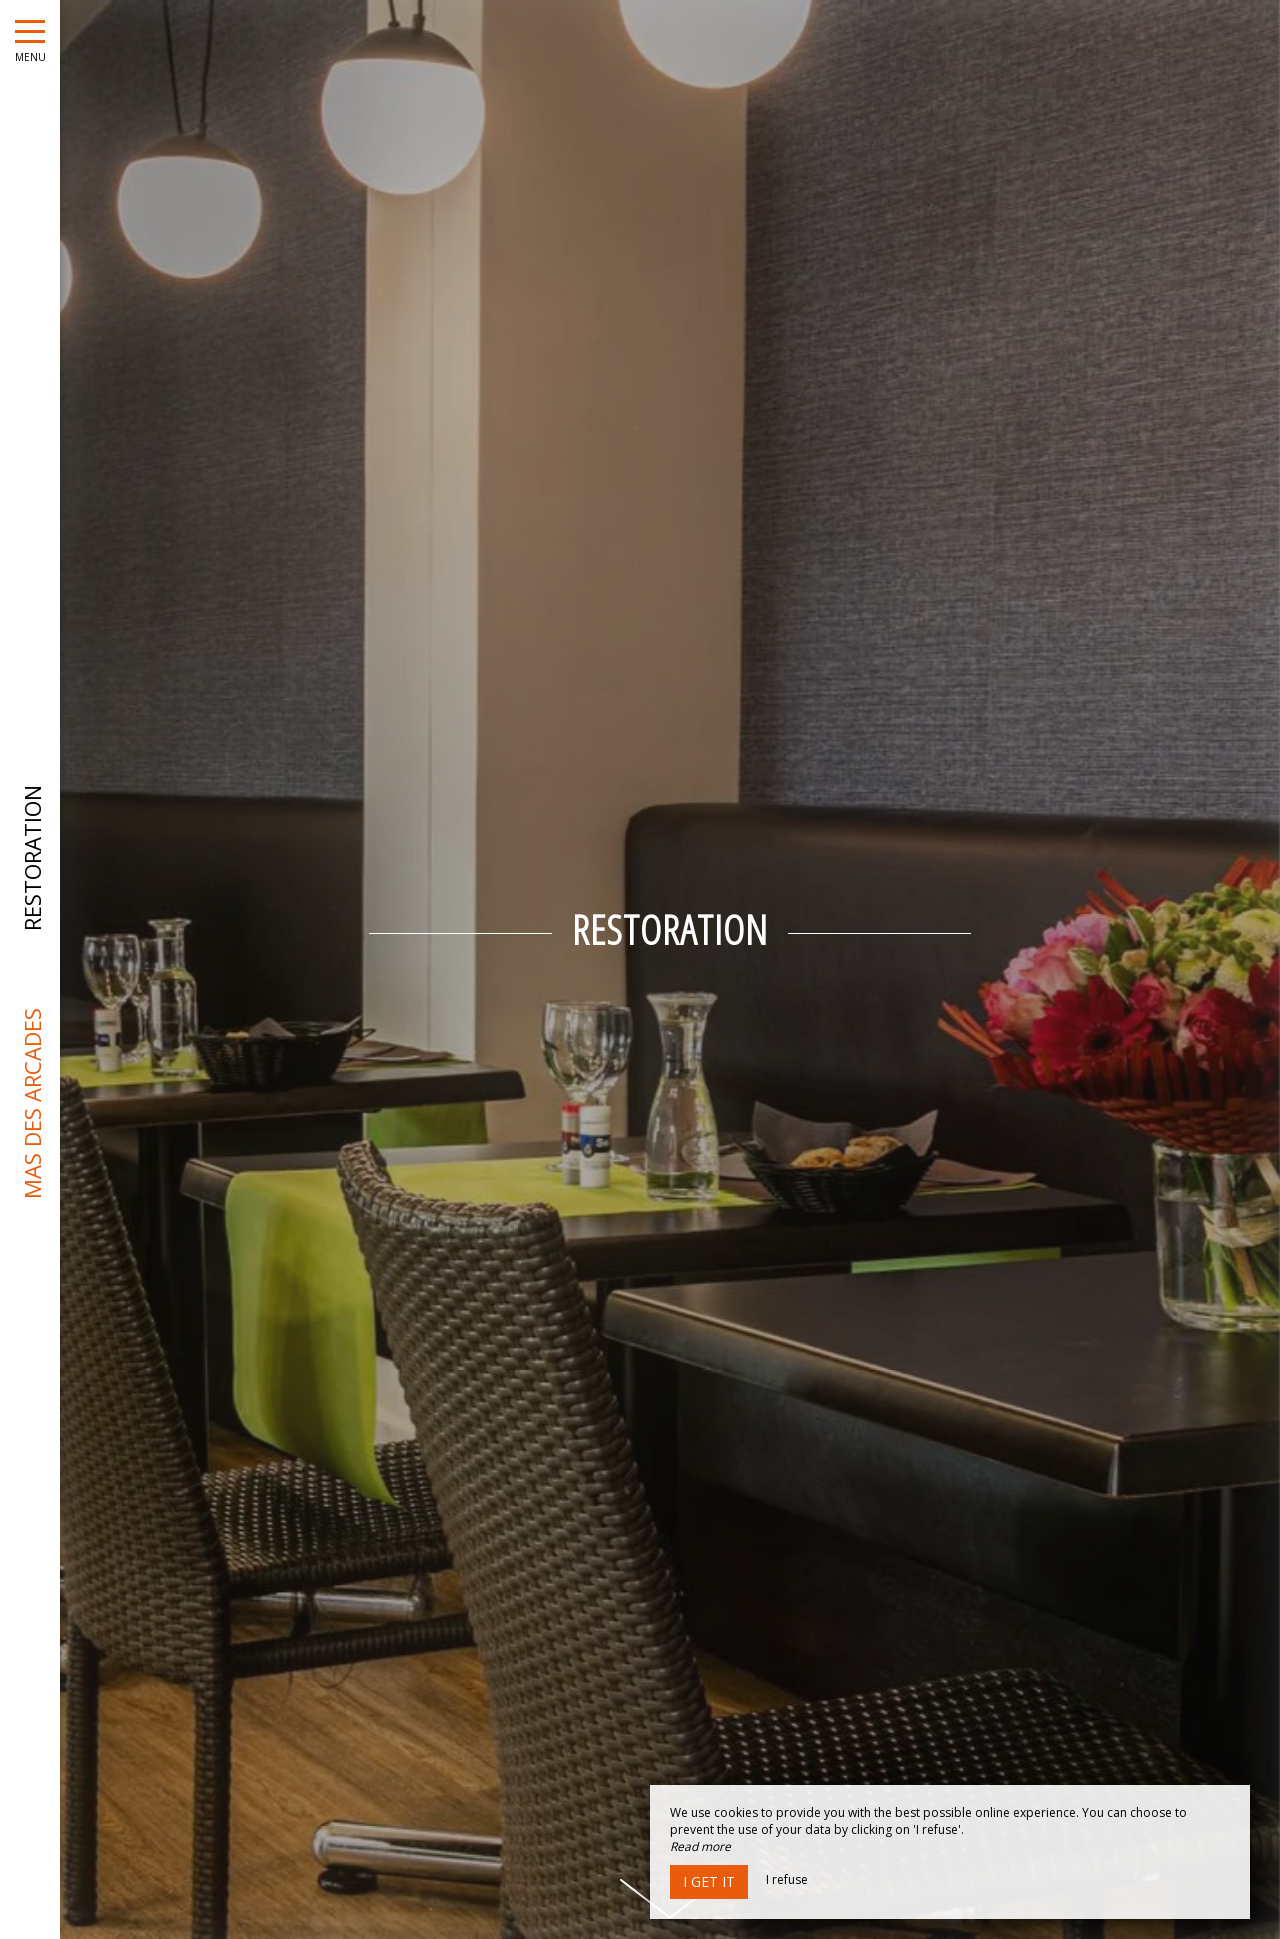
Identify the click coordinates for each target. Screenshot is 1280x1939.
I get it (709, 1881)
